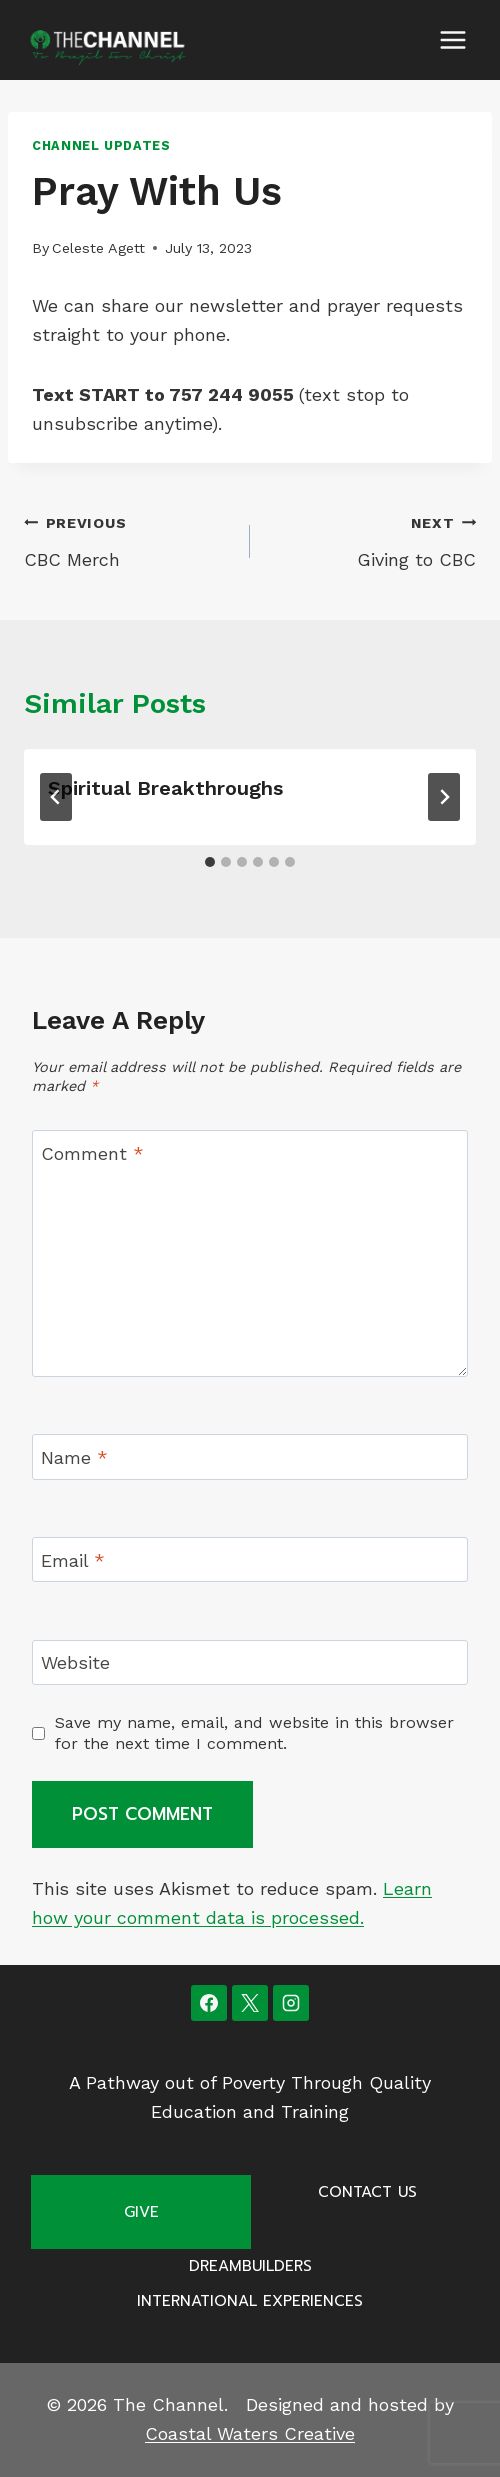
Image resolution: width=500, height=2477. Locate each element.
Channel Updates (101, 145)
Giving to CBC (372, 539)
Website (75, 1663)
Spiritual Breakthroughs (165, 788)
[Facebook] (209, 2003)
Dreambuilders (250, 2266)
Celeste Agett (98, 248)
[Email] (250, 1559)
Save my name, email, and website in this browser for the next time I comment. (254, 1733)
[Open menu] (452, 39)
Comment (92, 1153)
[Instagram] (291, 2003)
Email (73, 1560)
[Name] (250, 1456)
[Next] (444, 797)
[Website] (250, 1662)
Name (74, 1457)
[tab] (210, 862)
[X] (250, 2003)
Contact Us (367, 2192)
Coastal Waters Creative (250, 2433)
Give (141, 2212)
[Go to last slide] (56, 797)
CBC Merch (128, 539)
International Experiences (250, 2301)
